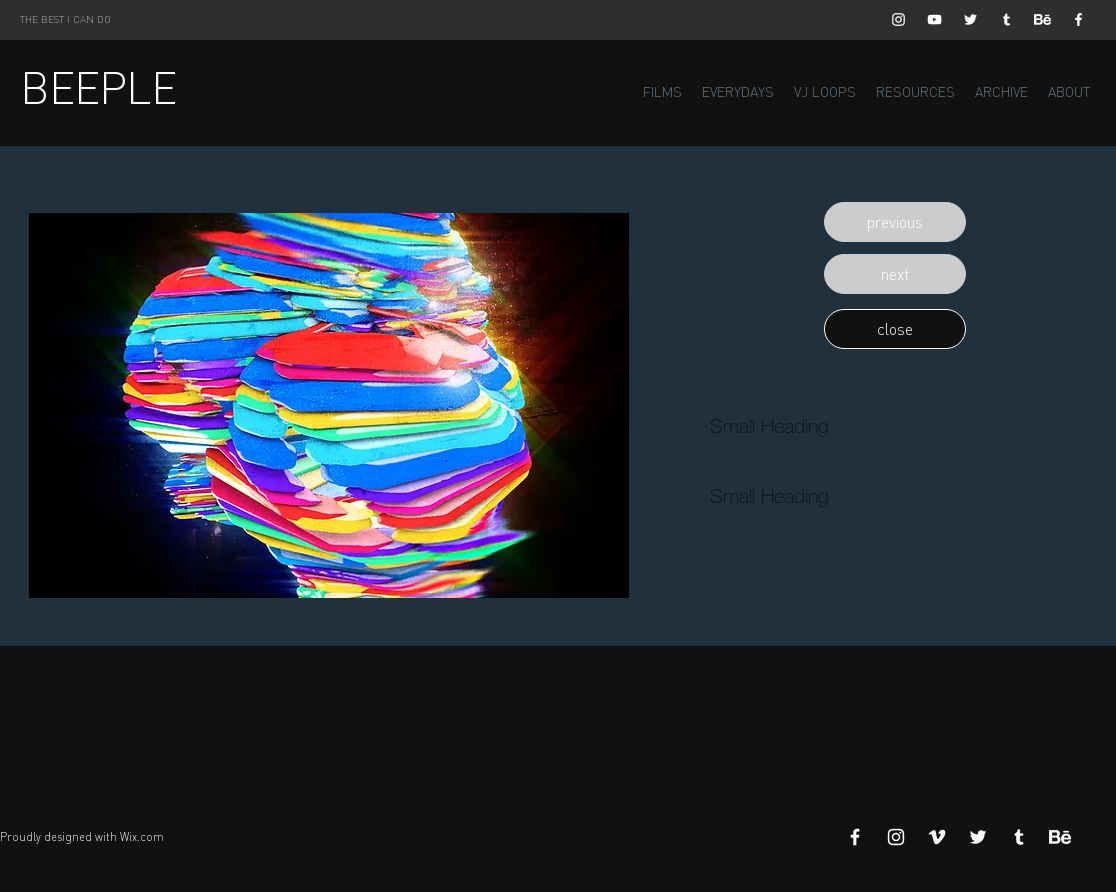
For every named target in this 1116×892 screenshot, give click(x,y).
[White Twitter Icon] (970, 19)
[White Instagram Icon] (898, 19)
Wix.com (142, 837)
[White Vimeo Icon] (937, 837)
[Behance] (1042, 19)
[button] (895, 222)
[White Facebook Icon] (1078, 19)
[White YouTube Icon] (934, 19)
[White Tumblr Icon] (1006, 19)
